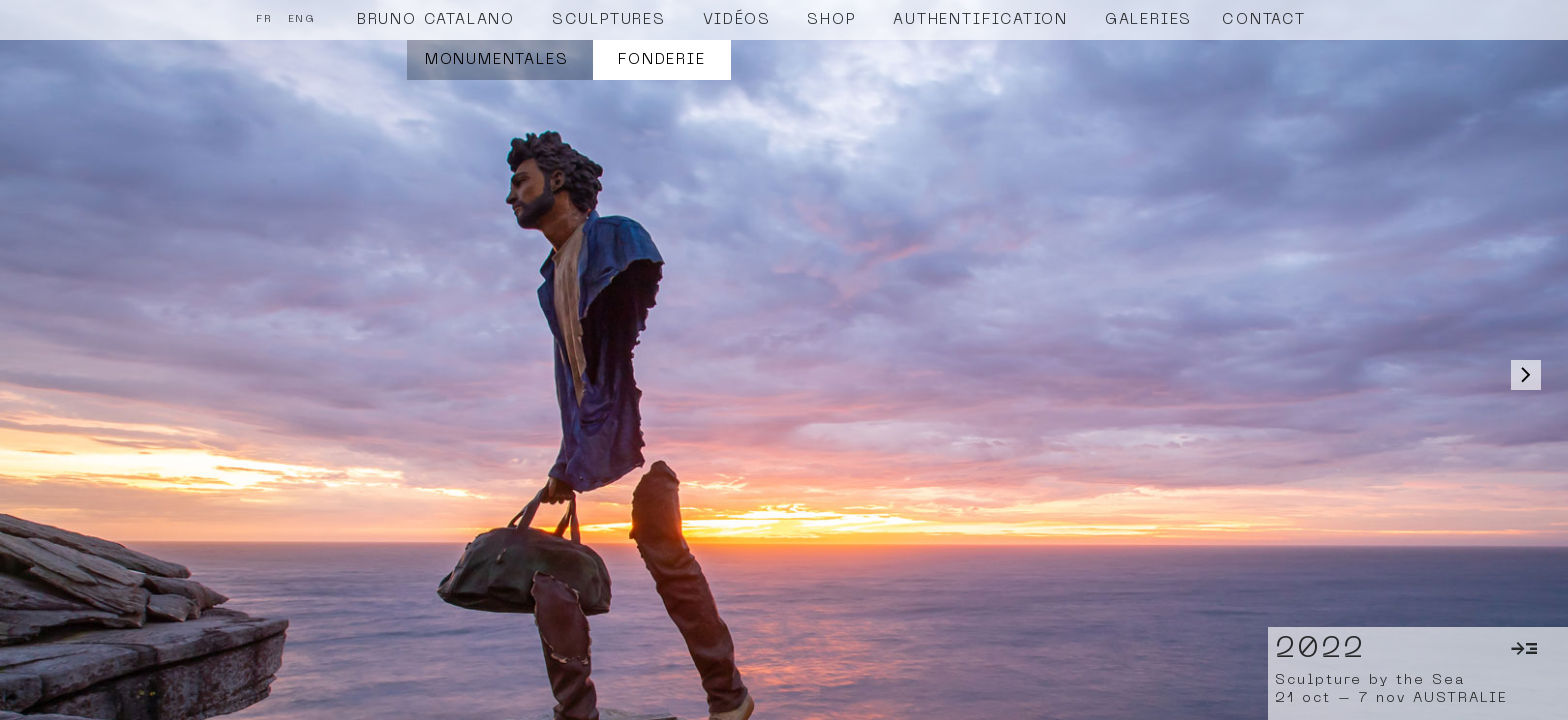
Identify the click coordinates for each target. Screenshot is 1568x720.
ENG (302, 19)
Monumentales (497, 60)
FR (264, 19)
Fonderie (661, 60)
